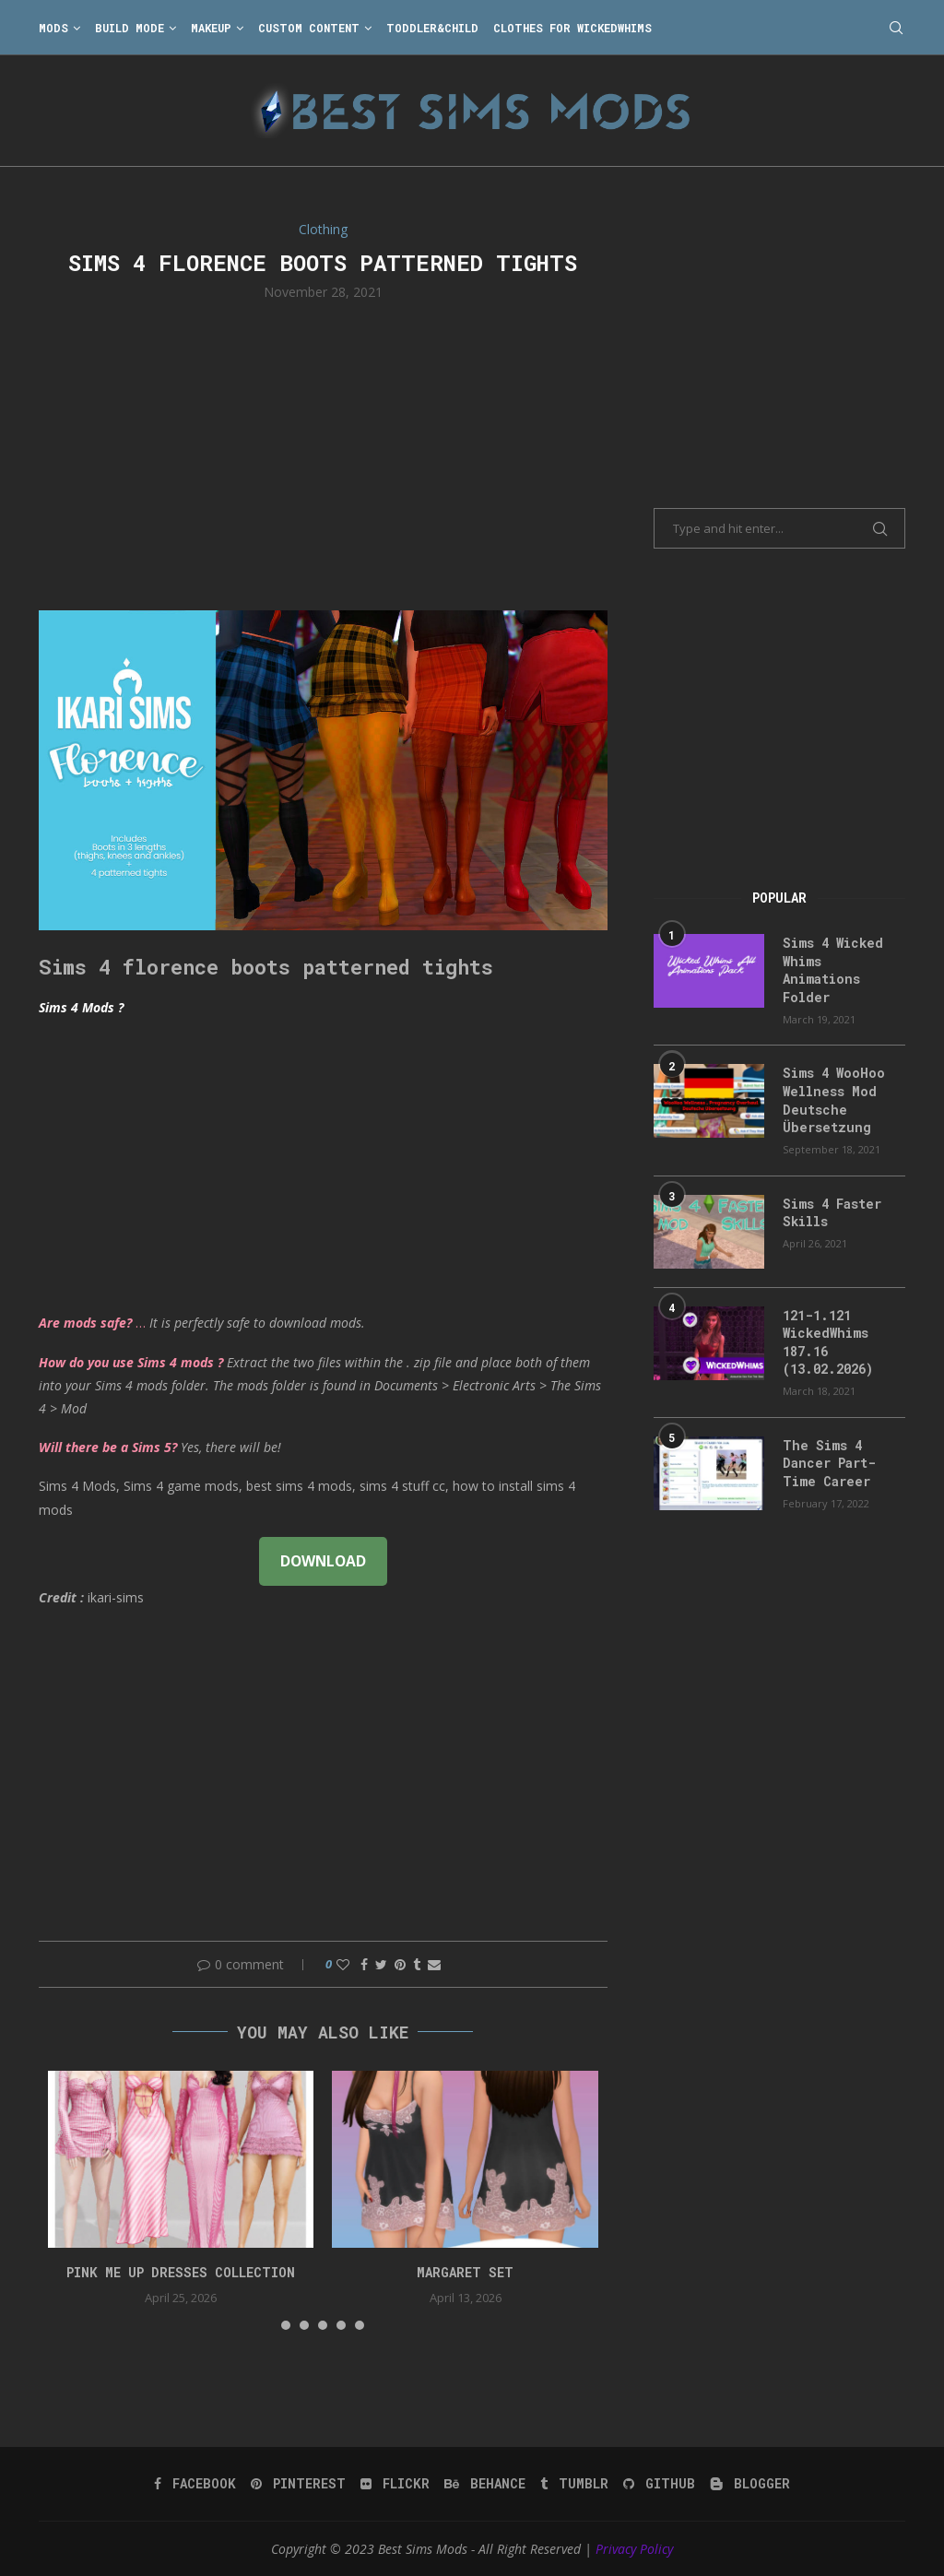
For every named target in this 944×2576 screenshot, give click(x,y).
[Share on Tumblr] (416, 1964)
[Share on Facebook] (364, 1964)
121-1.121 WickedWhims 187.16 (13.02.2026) (828, 1342)
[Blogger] (750, 2484)
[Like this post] (342, 1964)
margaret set (465, 2272)
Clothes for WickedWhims (572, 27)
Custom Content (309, 27)
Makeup (211, 27)
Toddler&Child (432, 27)
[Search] (896, 27)
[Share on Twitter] (381, 1964)
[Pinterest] (298, 2484)
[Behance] (484, 2484)
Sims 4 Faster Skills (832, 1213)
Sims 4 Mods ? (81, 1007)
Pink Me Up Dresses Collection (180, 2272)
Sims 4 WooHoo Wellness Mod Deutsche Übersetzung (834, 1100)
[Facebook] (195, 2484)
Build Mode (129, 27)
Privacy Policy (634, 2549)
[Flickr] (395, 2484)
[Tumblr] (574, 2484)
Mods (53, 27)
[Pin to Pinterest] (400, 1964)
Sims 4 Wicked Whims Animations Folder (833, 970)
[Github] (659, 2484)
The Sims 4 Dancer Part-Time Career (829, 1463)
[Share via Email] (434, 1964)
